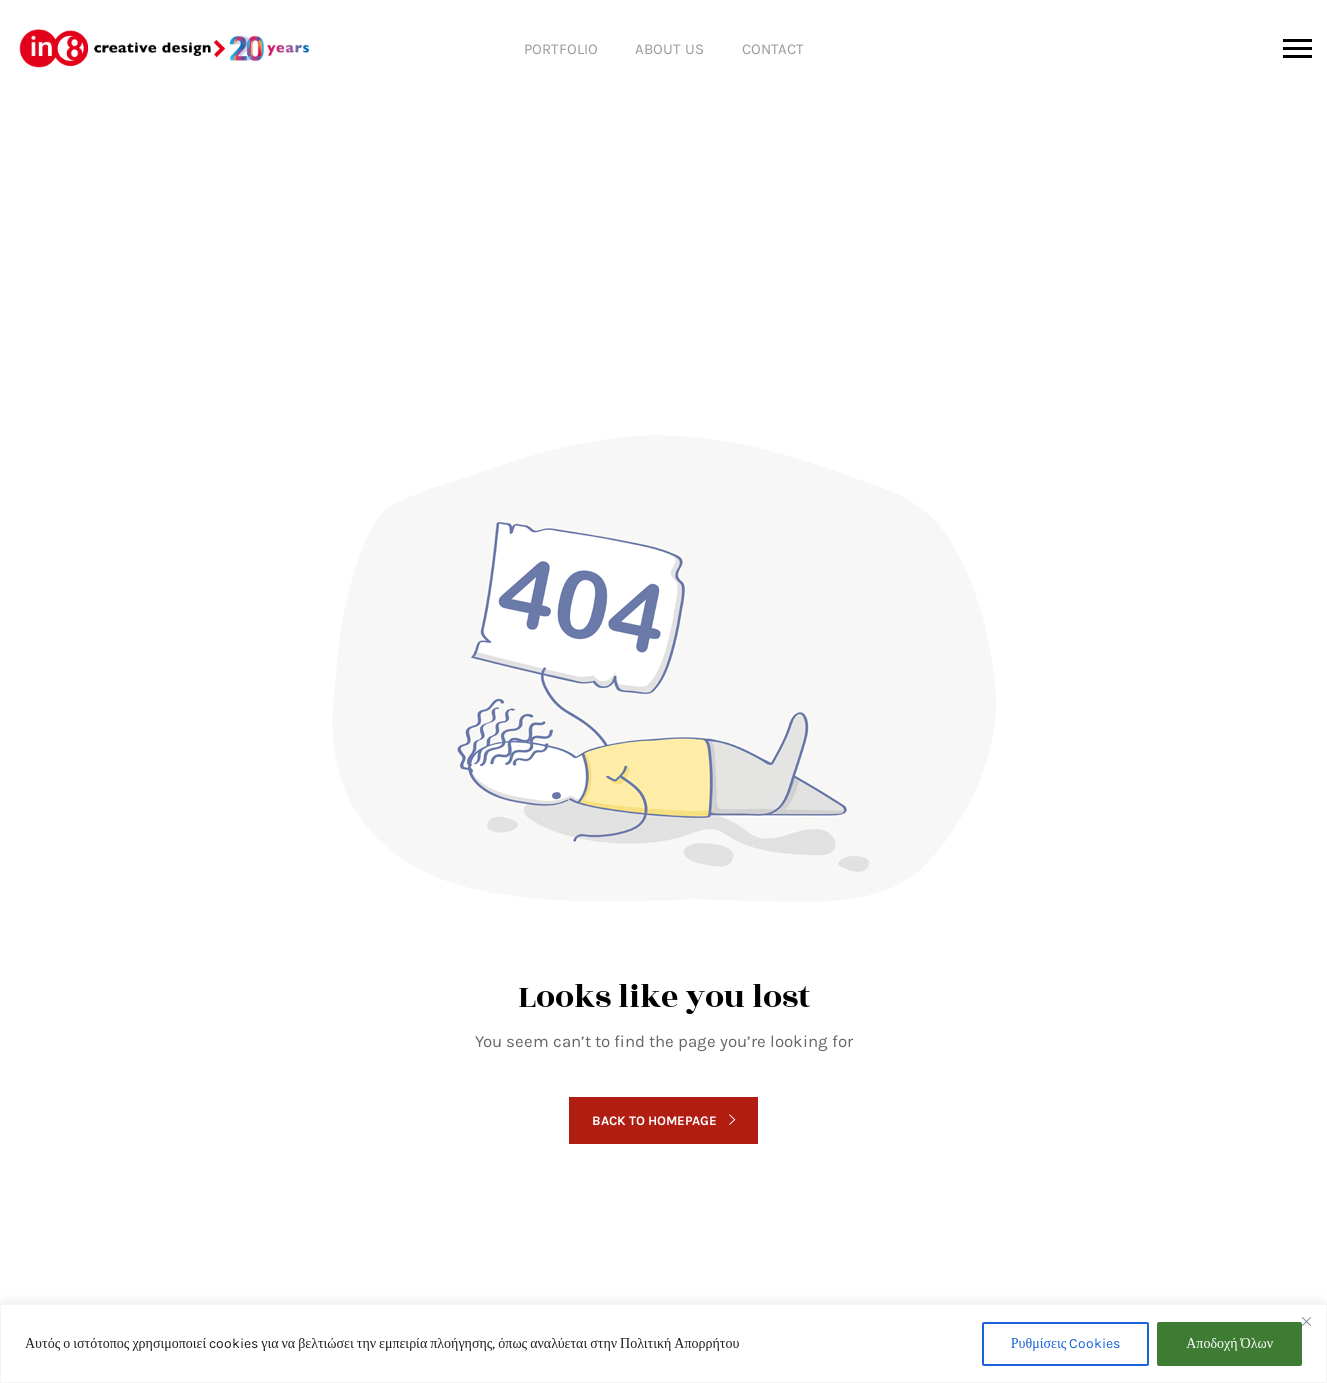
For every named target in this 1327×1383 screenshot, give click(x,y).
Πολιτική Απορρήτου (679, 1343)
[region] (663, 1343)
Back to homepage (663, 1120)
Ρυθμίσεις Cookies (1065, 1343)
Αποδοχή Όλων (1229, 1343)
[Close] (1306, 1321)
